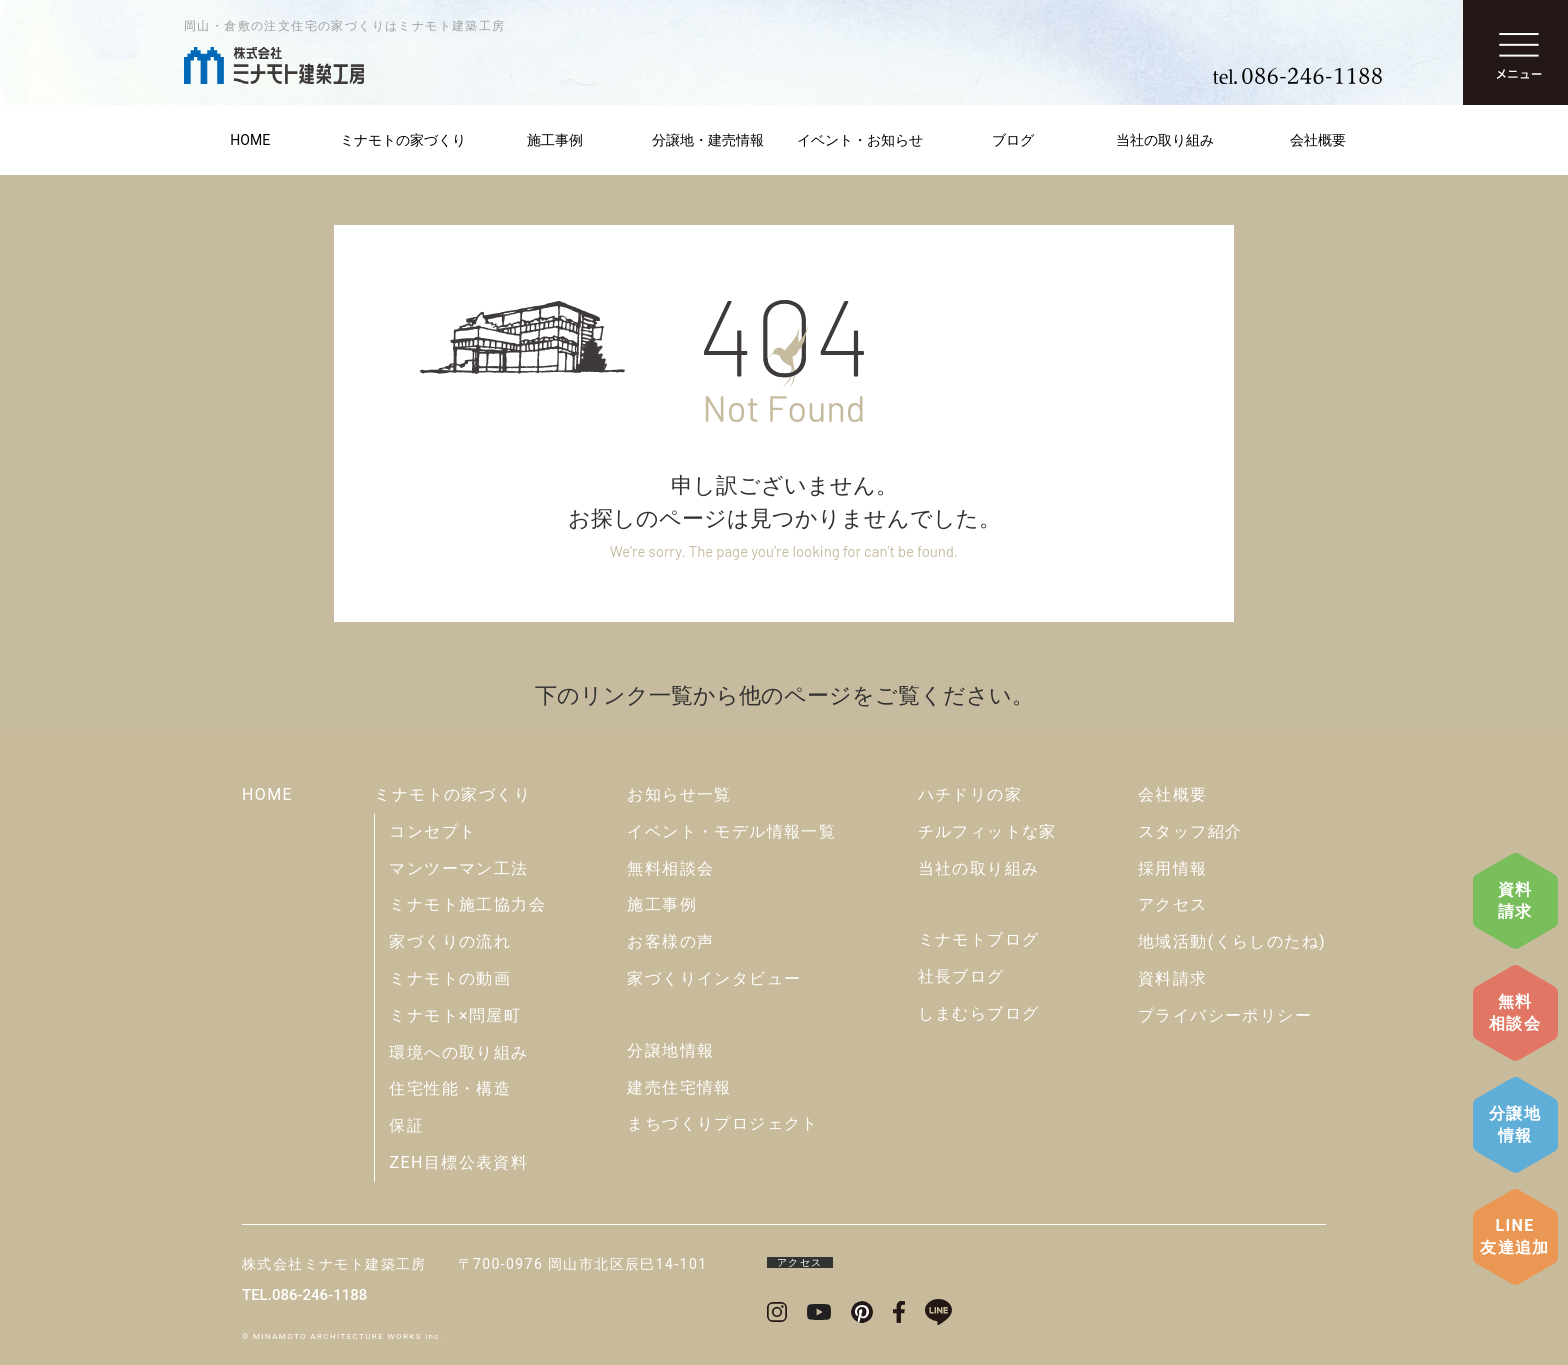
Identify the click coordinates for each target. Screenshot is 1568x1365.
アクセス (1173, 904)
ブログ (1013, 140)
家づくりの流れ (450, 941)
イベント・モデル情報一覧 (731, 831)
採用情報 (1173, 868)
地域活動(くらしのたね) (1232, 941)
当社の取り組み (1165, 140)
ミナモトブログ (979, 939)
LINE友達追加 (1515, 1236)
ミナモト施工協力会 (467, 904)
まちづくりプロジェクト (722, 1123)
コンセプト (432, 831)
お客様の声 (670, 941)
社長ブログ (961, 976)
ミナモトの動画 (450, 978)
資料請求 (1515, 900)
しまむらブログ (979, 1013)
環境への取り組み (458, 1052)
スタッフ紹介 (1190, 831)
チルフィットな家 (987, 831)
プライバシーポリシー (1225, 1015)
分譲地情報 (1515, 1124)
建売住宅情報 (679, 1087)
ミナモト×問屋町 (455, 1015)
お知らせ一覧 (679, 794)
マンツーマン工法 (458, 868)
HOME (250, 140)
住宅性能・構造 (450, 1088)
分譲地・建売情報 (708, 140)
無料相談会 (1515, 1012)
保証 (406, 1125)
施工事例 (555, 140)
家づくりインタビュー (714, 978)
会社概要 (1318, 140)
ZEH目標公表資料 (458, 1162)
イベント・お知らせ (860, 140)
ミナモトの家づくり (403, 140)
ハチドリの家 (970, 794)
